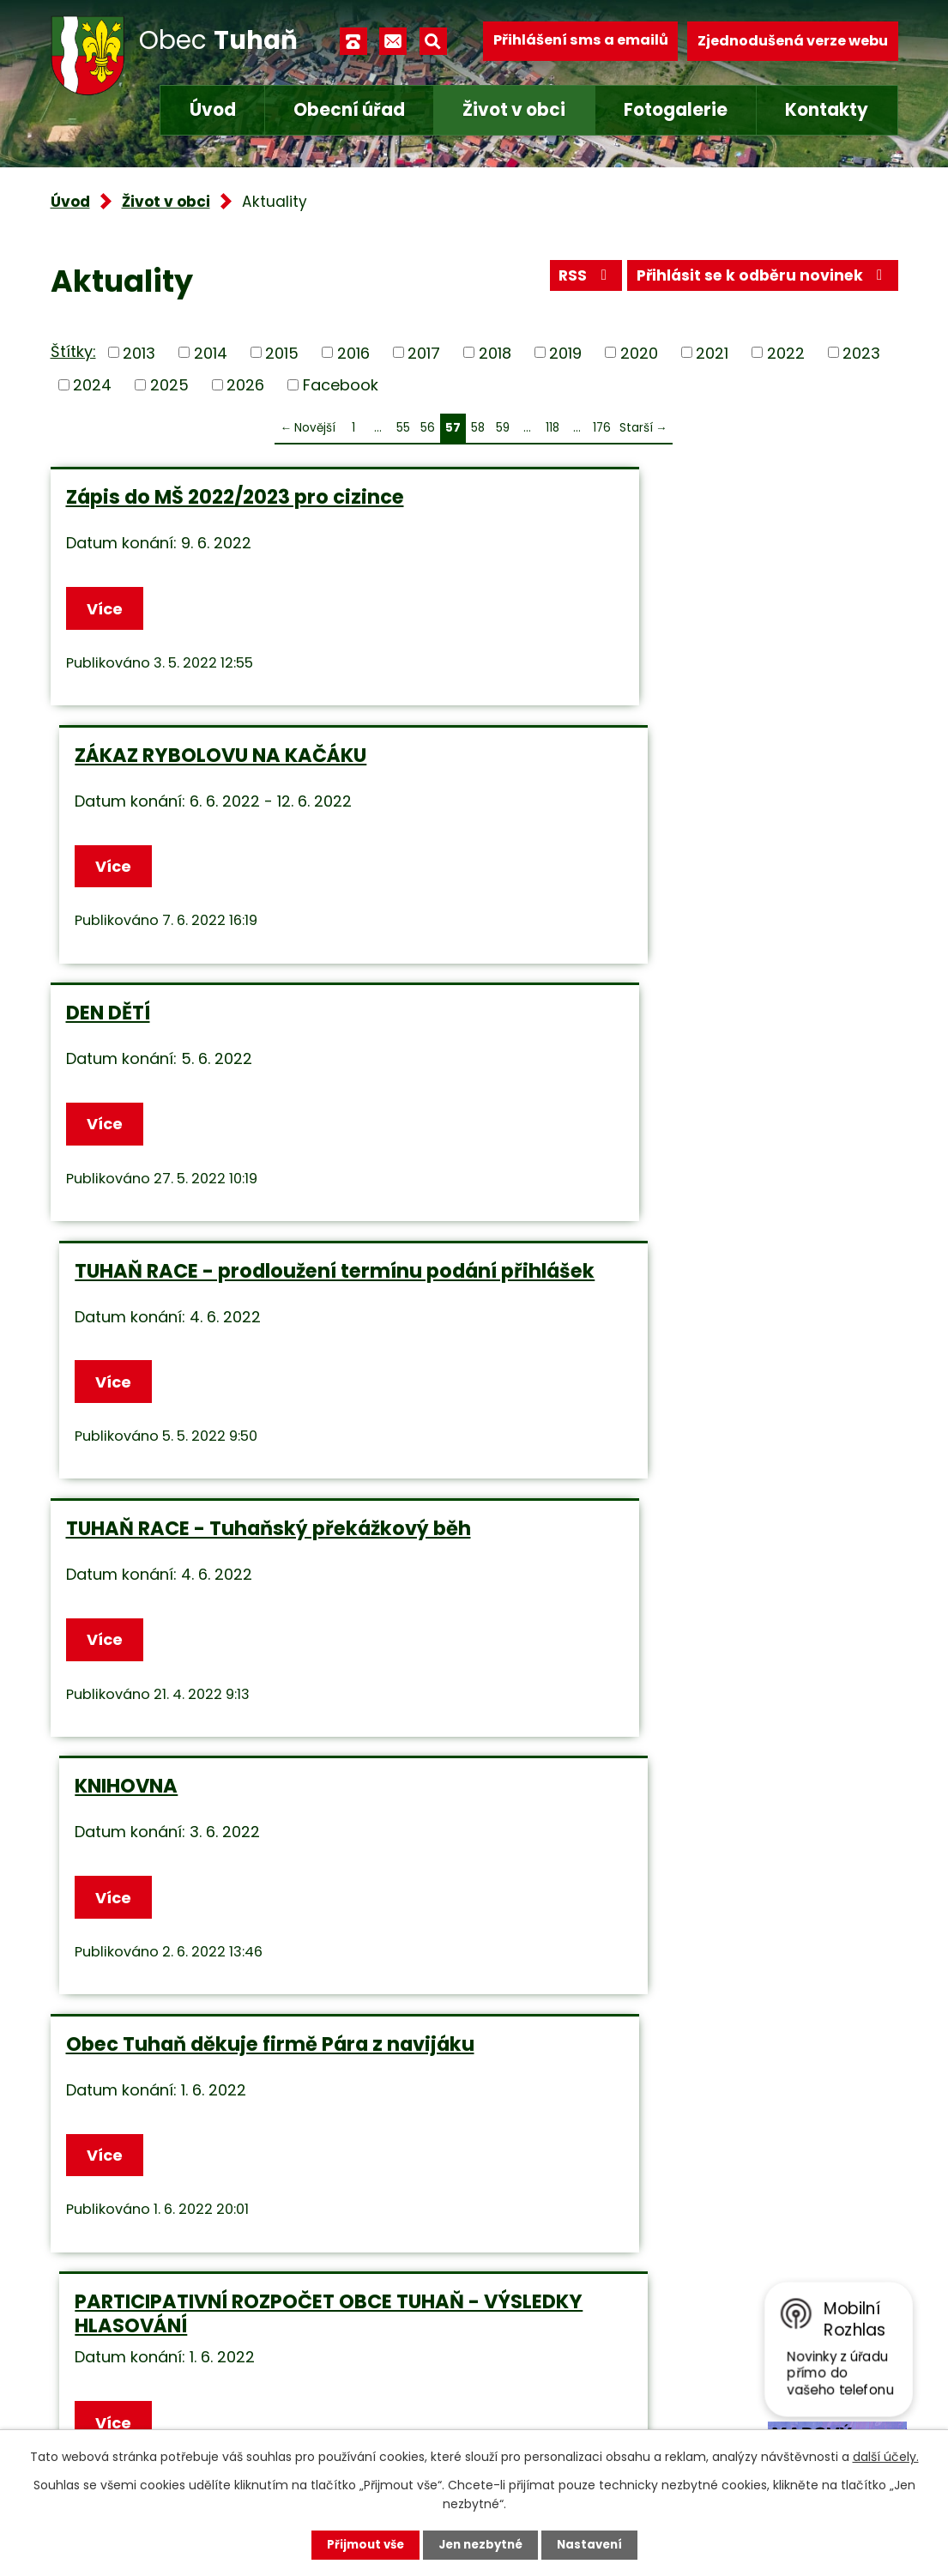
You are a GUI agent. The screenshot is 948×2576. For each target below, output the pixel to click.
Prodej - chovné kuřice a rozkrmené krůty (245, 1858)
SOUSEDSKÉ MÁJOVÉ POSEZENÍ (644, 1845)
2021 (712, 352)
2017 (424, 352)
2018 (495, 352)
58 (478, 428)
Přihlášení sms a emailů (580, 41)
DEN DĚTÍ (108, 757)
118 (552, 428)
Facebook (340, 385)
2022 (786, 352)
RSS (574, 279)
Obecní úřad (349, 110)
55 (403, 428)
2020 (639, 352)
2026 (245, 385)
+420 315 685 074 (399, 2345)
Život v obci (513, 110)
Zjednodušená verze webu (792, 41)
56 (427, 428)
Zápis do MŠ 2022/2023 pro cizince (235, 497)
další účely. (886, 2455)
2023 (861, 352)
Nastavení (594, 2544)
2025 (169, 385)
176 (602, 428)
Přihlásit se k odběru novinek (759, 279)
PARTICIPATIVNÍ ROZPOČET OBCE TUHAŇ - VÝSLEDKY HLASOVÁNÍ (656, 1307)
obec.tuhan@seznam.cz (422, 2391)
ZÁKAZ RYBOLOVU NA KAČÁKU (643, 497)
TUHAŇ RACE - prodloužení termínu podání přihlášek (671, 769)
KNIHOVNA (549, 1026)
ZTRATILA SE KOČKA (594, 1565)
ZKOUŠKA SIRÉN (140, 1565)
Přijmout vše (361, 2544)
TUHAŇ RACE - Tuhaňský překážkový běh (247, 1038)
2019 (565, 352)
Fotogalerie (676, 110)
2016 (353, 352)
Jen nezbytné (481, 2544)
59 (503, 428)
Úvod (213, 110)
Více (107, 609)
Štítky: (73, 351)
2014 (210, 352)
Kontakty (826, 110)
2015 (282, 352)
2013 (139, 352)
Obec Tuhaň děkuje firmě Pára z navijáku (224, 1307)
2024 (92, 385)
